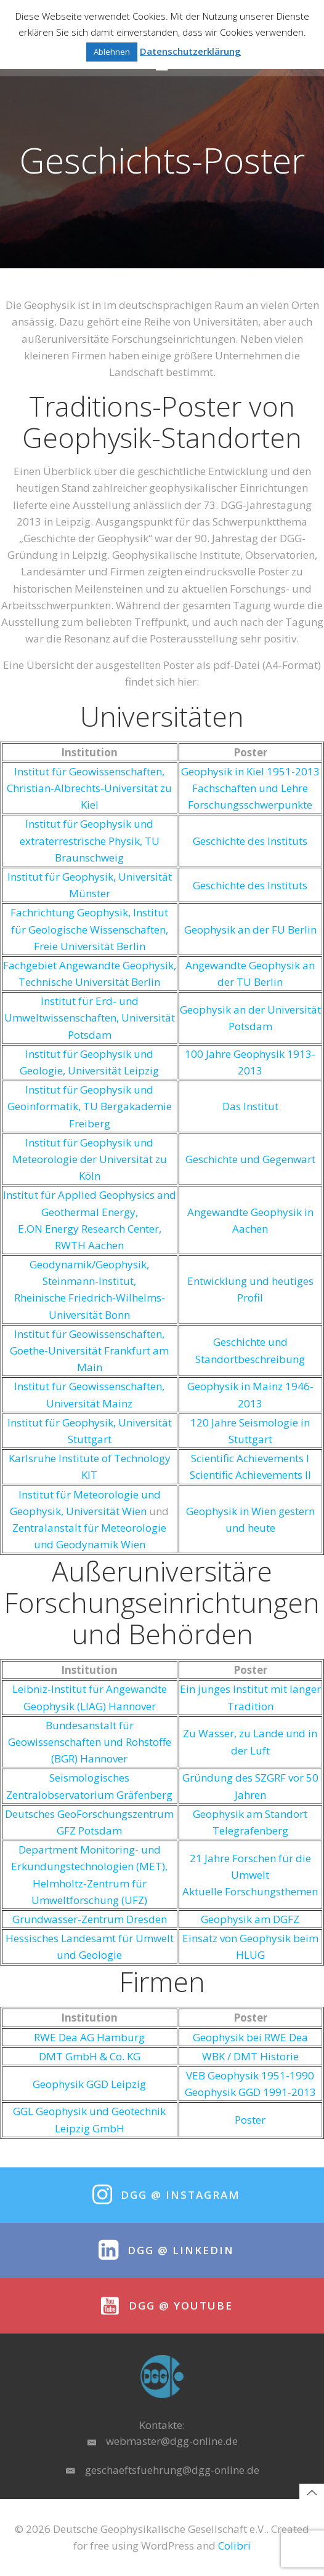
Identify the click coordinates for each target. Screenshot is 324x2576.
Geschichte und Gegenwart (250, 1159)
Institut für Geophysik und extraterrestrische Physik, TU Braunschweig (90, 840)
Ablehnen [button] (112, 51)
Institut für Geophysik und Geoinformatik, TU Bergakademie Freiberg (89, 1106)
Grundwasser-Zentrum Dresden (89, 1919)
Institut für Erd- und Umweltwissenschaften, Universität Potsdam (89, 1017)
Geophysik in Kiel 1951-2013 (250, 771)
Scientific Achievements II (250, 1475)
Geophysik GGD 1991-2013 (250, 2092)
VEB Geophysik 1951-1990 (250, 2075)
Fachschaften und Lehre (250, 788)
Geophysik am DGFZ (250, 1919)
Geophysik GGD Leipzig (89, 2084)
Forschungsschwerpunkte (250, 805)
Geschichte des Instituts (250, 841)
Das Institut (250, 1106)
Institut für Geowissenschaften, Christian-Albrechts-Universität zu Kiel (89, 788)
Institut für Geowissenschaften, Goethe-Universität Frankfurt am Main (89, 1350)
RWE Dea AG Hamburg (89, 2037)
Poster (250, 2120)
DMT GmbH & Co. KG (89, 2056)
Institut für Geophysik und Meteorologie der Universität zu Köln (89, 1159)
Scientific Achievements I (250, 1458)
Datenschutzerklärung (190, 51)
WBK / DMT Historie (250, 2056)
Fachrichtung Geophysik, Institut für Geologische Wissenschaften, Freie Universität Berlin (89, 929)
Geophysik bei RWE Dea (250, 2037)
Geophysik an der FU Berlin (250, 929)
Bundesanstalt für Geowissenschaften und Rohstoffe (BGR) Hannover (89, 1742)
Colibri (234, 2545)
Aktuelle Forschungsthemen (250, 1891)
